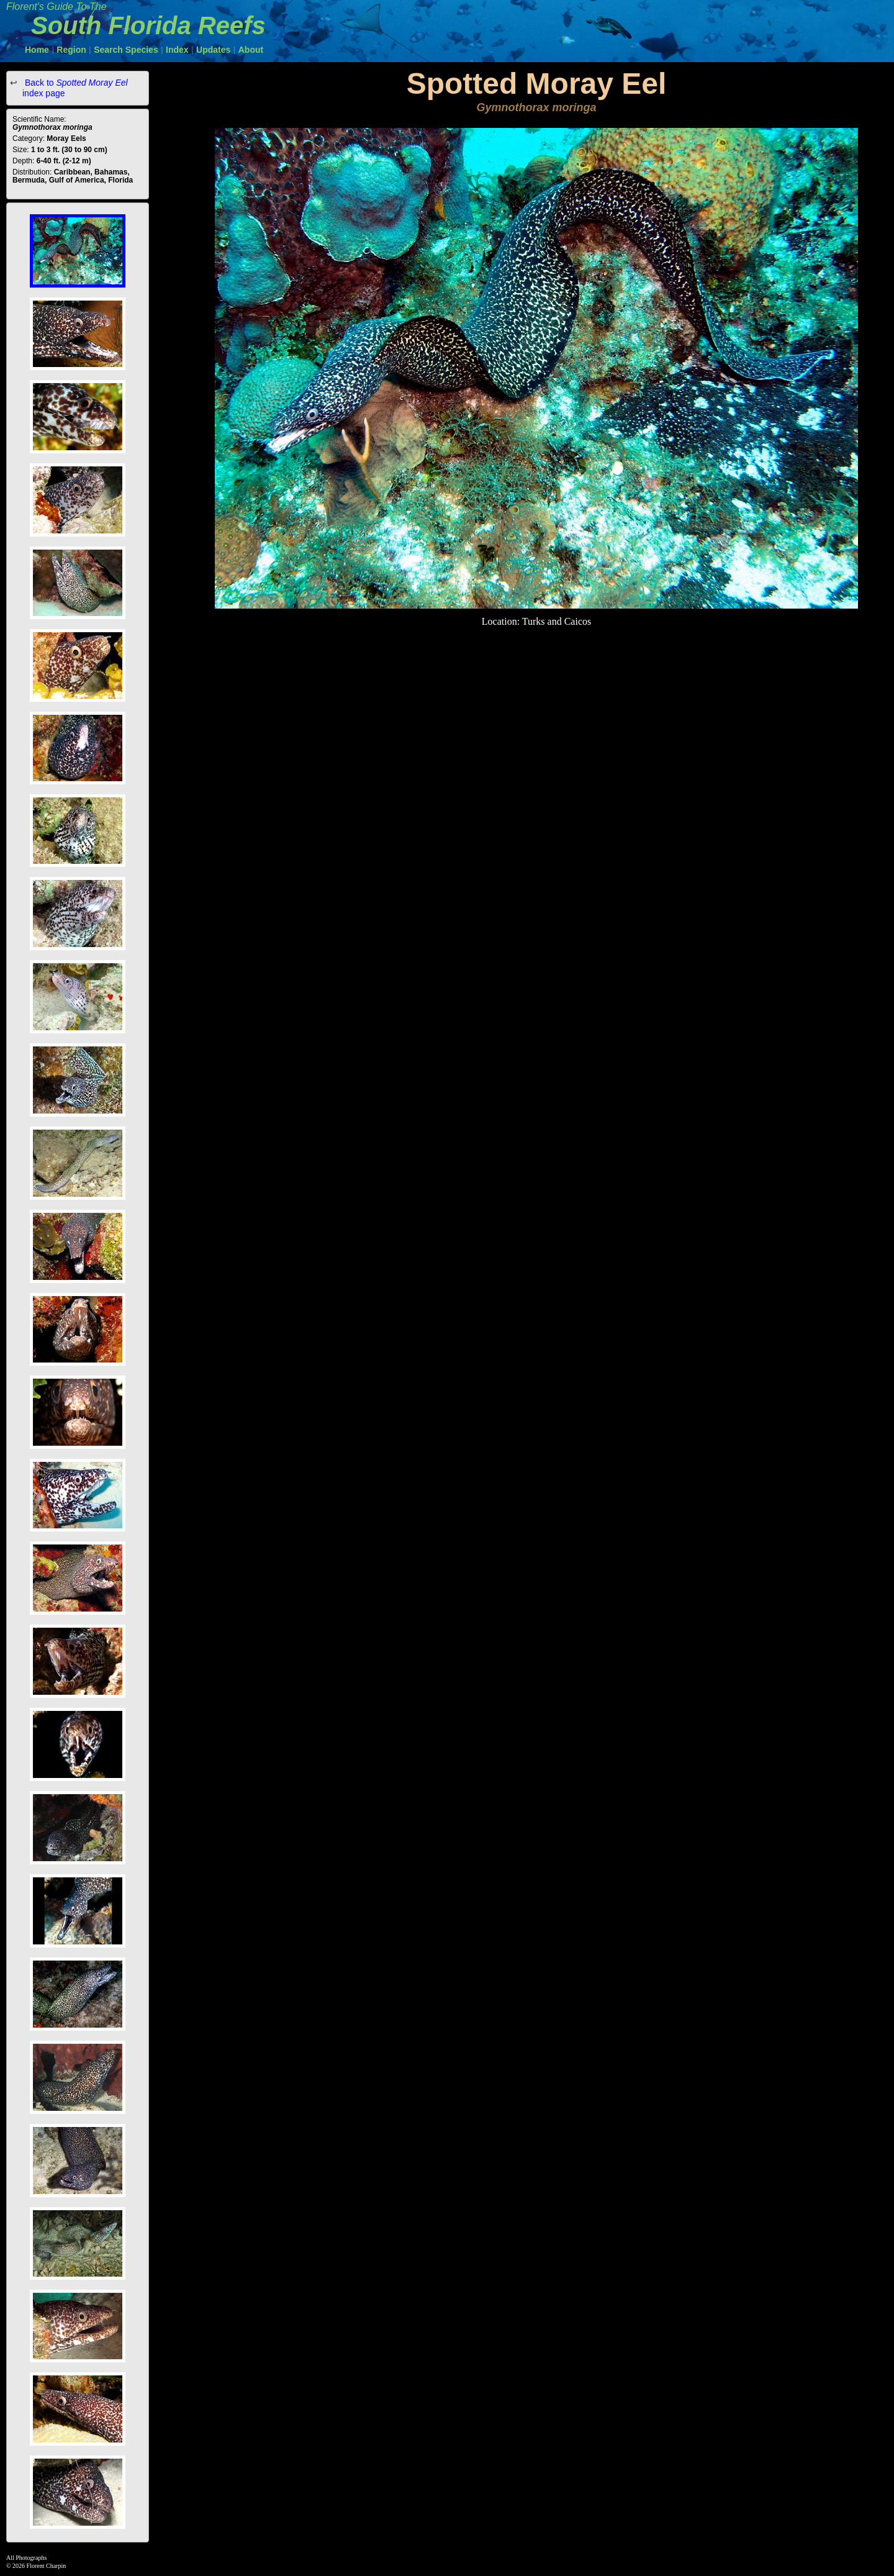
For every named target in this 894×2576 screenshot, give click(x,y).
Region (71, 50)
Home (37, 50)
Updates (213, 50)
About (250, 50)
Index (177, 50)
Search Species (126, 50)
